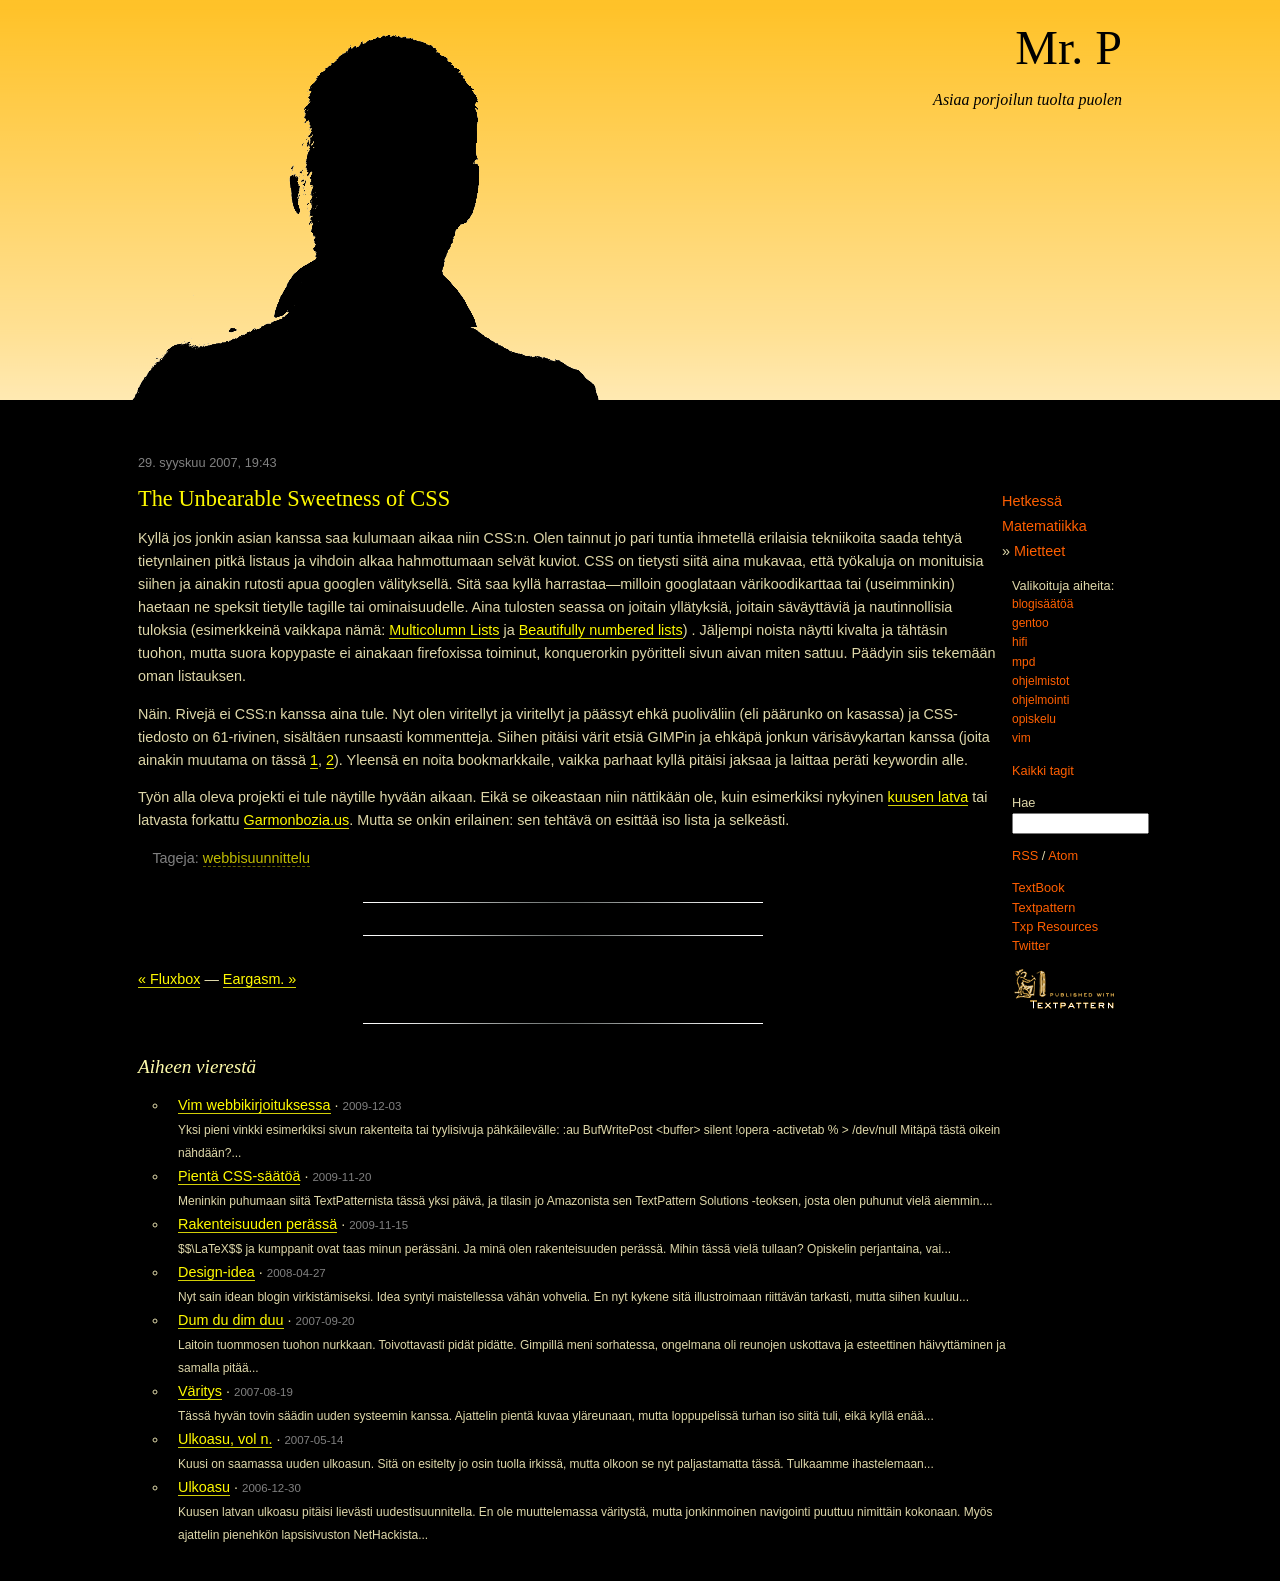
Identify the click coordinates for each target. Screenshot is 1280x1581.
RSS (1025, 855)
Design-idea (216, 1272)
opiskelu (1034, 719)
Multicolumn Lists (444, 630)
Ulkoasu (204, 1487)
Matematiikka (1044, 526)
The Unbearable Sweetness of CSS (294, 498)
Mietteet (1039, 551)
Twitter (1031, 945)
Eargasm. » (260, 979)
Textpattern (1043, 907)
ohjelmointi (1040, 700)
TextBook (1038, 887)
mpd (1023, 662)
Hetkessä (1032, 501)
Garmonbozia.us (297, 820)
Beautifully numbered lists (601, 630)
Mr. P (1068, 47)
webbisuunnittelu (256, 858)
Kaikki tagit (1043, 770)
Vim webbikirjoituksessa (254, 1105)
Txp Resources (1055, 926)
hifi (1019, 642)
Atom (1063, 855)
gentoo (1030, 623)
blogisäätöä (1042, 604)
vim (1021, 738)
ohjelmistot (1040, 681)
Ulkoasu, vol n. (225, 1439)
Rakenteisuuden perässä (257, 1224)
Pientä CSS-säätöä (239, 1176)
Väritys (200, 1391)
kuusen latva (928, 797)
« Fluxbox (169, 979)
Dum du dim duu (231, 1320)
